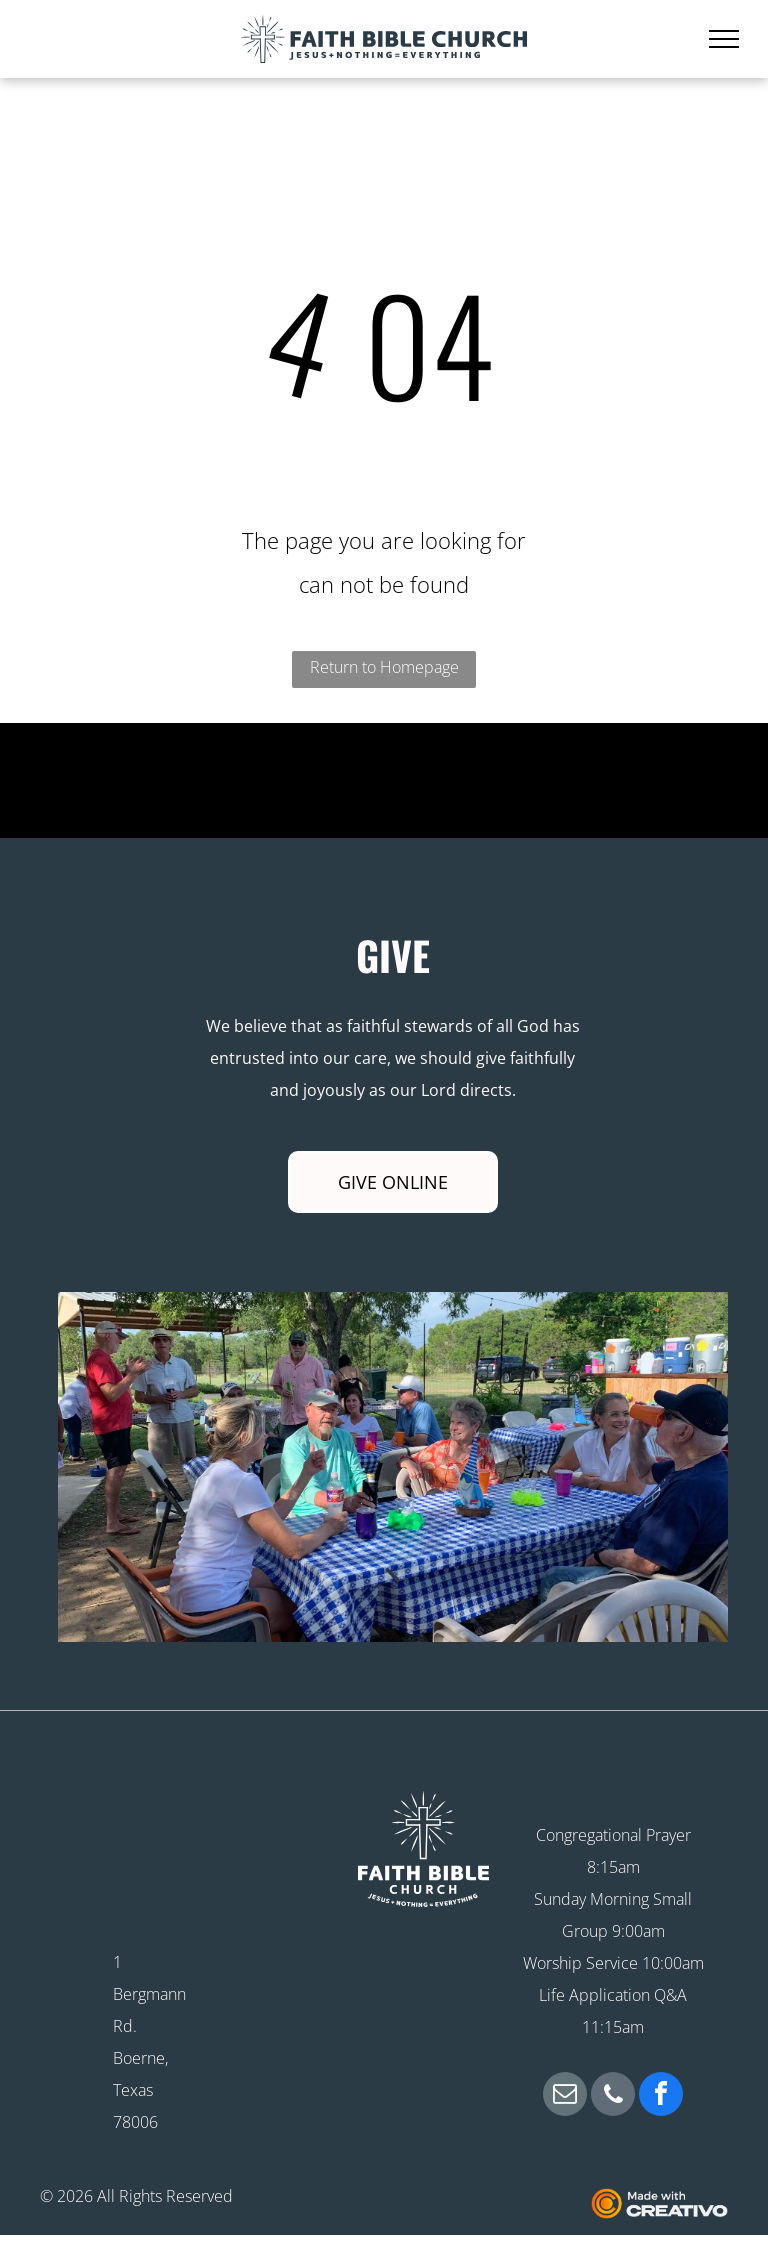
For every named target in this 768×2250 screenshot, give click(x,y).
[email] (565, 2096)
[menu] (724, 39)
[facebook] (661, 2096)
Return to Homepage (384, 667)
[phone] (613, 2096)
